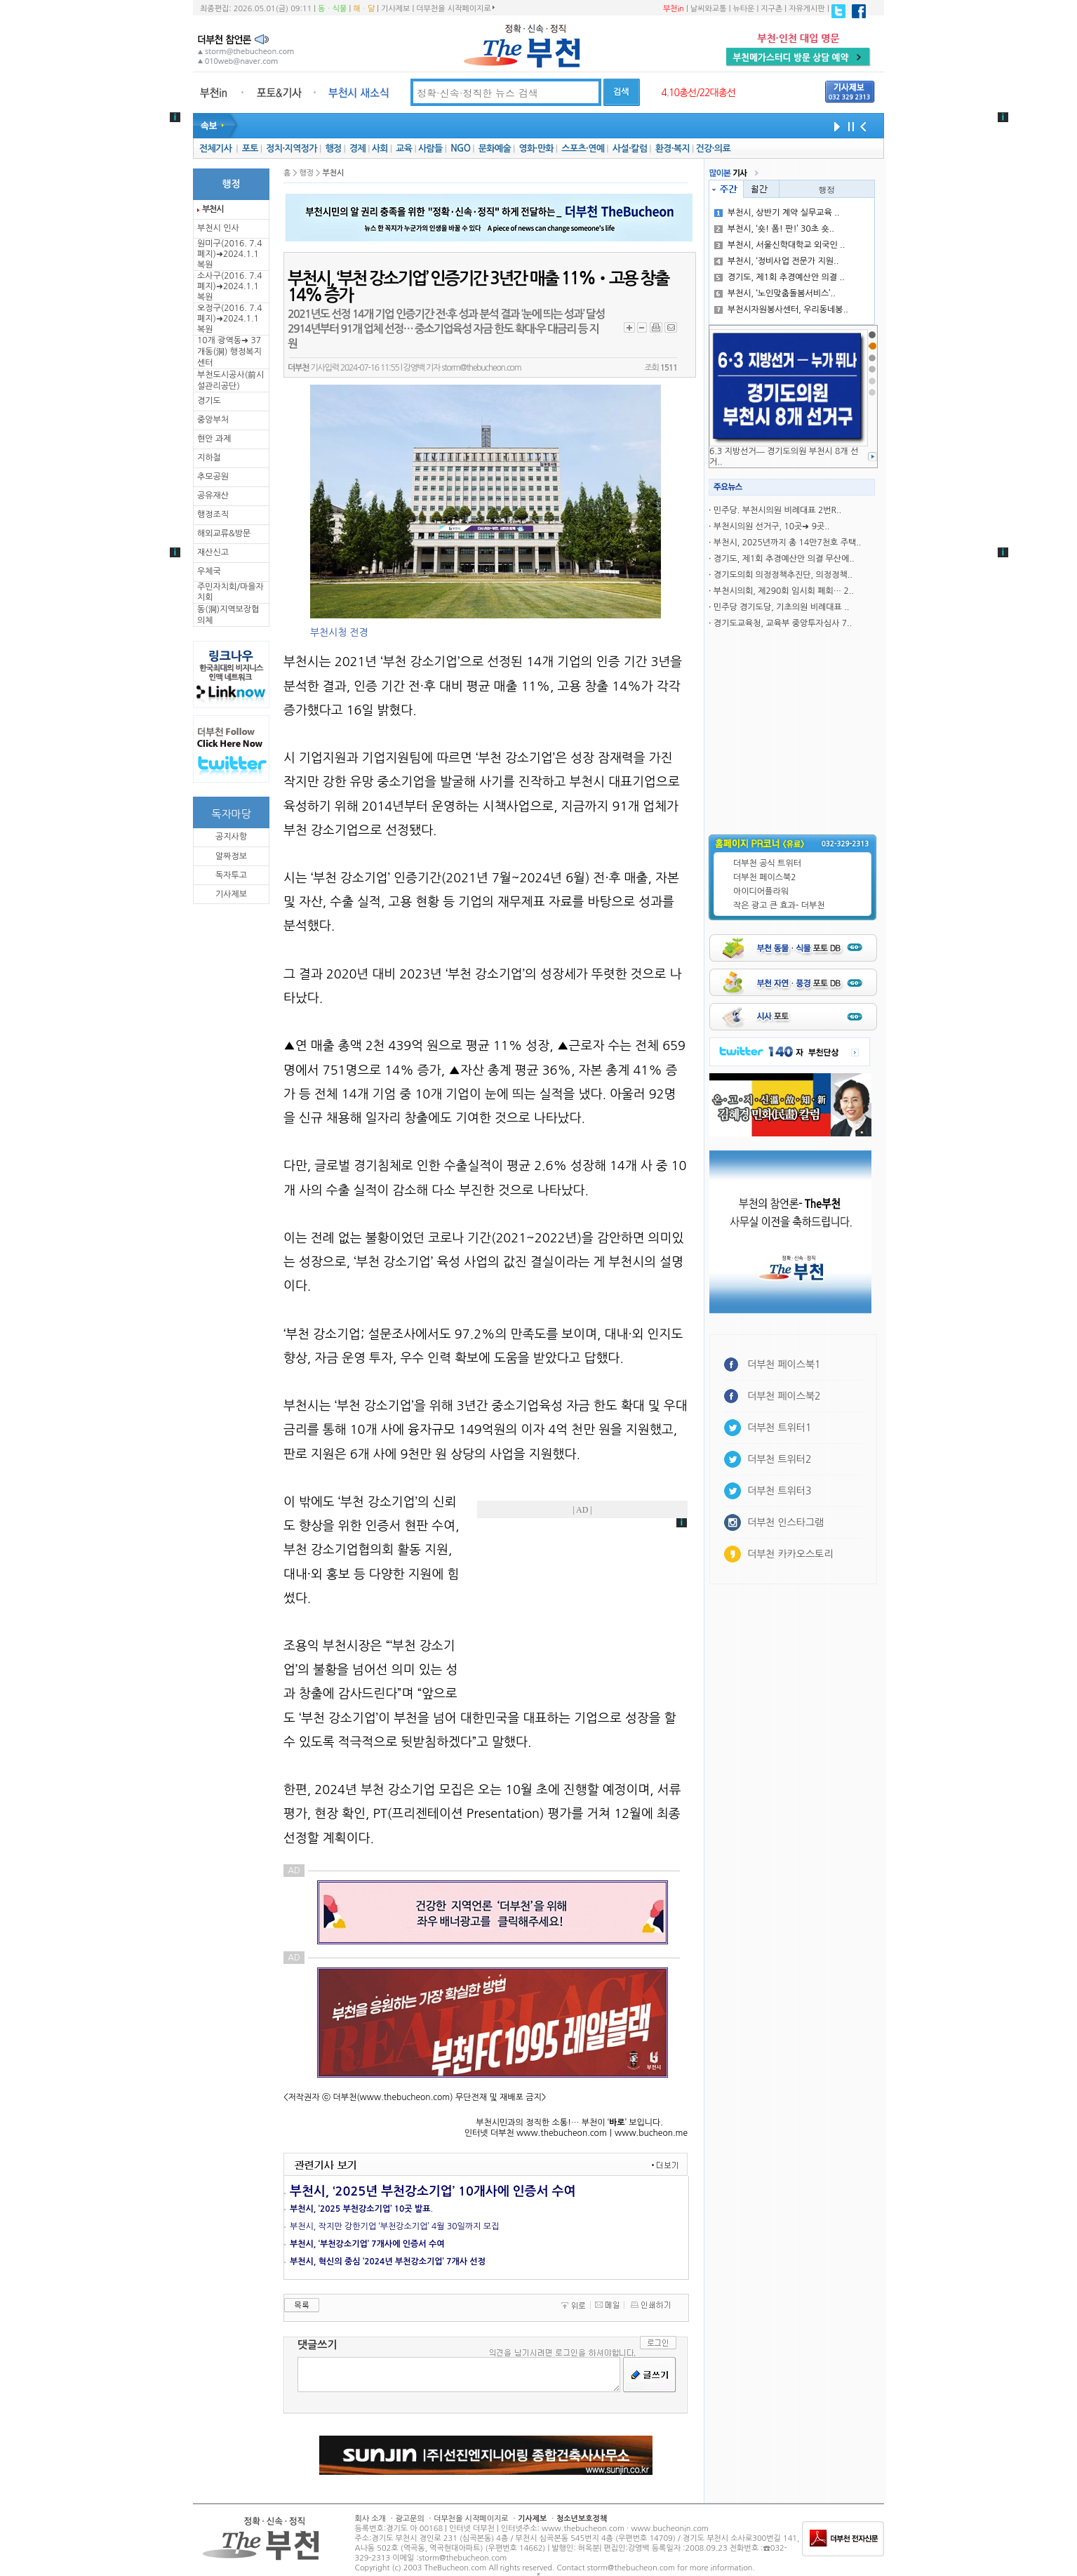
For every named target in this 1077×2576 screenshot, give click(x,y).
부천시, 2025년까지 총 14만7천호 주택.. (788, 542)
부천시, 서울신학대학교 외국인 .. (779, 245)
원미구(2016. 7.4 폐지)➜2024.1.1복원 (229, 254)
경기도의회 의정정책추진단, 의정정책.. (783, 575)
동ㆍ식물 (332, 9)
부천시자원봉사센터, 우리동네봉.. (781, 309)
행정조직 (213, 514)
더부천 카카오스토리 (790, 1554)
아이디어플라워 (761, 891)
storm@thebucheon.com (481, 368)
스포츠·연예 (582, 148)
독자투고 (231, 875)
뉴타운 (743, 9)
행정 (333, 148)
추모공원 (213, 476)
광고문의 (409, 2519)
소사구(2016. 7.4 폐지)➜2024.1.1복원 (229, 286)
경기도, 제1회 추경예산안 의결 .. (779, 277)
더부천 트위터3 (779, 1491)
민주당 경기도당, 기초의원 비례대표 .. (782, 607)
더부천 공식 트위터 (767, 863)
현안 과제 (214, 438)
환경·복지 (672, 148)
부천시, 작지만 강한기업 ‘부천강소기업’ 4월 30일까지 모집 (394, 2226)
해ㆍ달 (364, 9)
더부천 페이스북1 (784, 1364)
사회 (380, 148)
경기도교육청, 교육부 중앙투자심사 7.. (783, 623)
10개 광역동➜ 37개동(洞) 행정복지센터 (229, 351)
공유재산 (213, 495)
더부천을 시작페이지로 (455, 8)
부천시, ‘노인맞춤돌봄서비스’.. (775, 293)
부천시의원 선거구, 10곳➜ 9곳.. (772, 526)
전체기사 (215, 148)
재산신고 (213, 552)
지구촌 (771, 9)
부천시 (212, 209)
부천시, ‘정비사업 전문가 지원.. (776, 261)
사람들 (430, 148)
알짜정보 (231, 856)
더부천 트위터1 (779, 1428)
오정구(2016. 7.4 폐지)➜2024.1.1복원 (229, 318)
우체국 (209, 571)
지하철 (209, 457)
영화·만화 (536, 148)
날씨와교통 (708, 9)
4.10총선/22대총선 (698, 93)
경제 (357, 148)
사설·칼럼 (630, 148)
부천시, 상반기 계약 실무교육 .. (777, 212)
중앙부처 (213, 420)
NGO (460, 148)
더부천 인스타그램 (785, 1522)
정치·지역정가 (291, 148)
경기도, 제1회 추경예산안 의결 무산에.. (784, 559)
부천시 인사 (218, 228)
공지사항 (231, 836)
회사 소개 (370, 2519)
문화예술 (495, 148)
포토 (250, 148)
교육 (404, 148)
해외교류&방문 (223, 533)
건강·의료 (713, 148)
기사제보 (395, 9)
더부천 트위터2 (779, 1459)
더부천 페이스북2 (764, 877)
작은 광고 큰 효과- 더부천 (779, 905)
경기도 (209, 401)
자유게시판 (807, 9)
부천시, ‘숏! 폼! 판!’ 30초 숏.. (774, 229)
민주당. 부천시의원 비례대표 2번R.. (777, 510)
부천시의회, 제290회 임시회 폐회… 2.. (784, 591)
